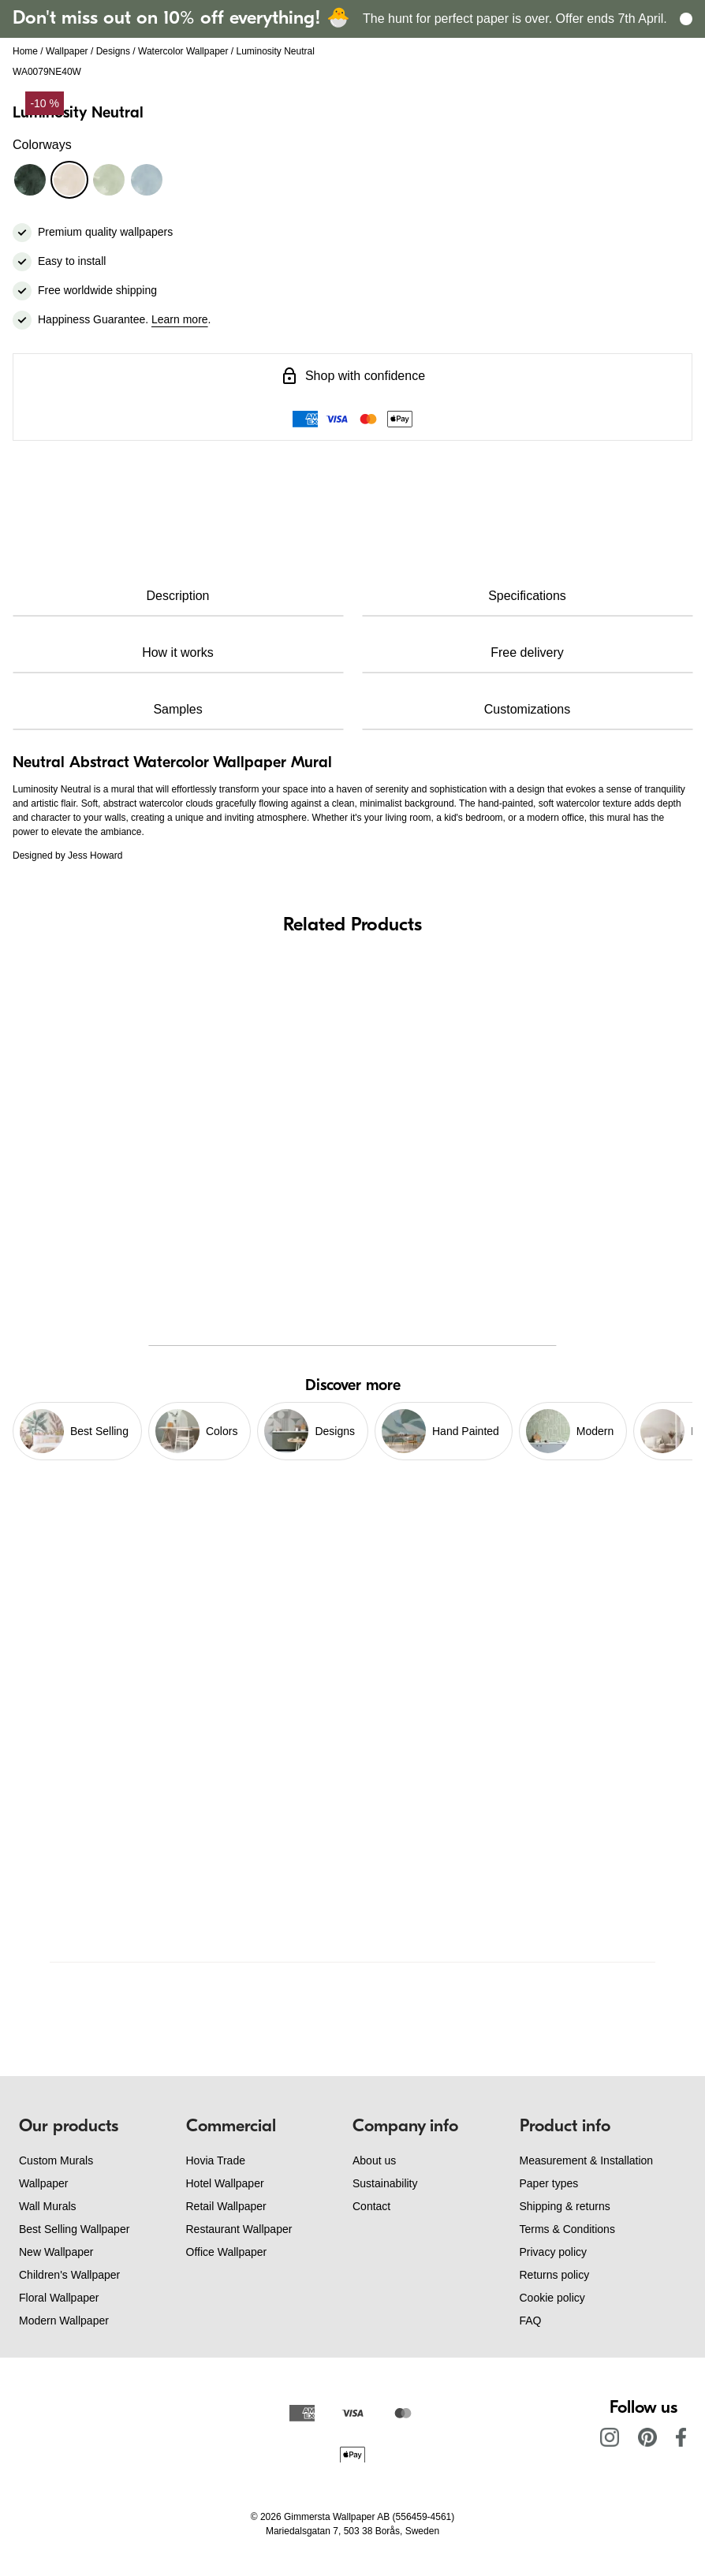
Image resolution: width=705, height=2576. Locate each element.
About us (374, 2160)
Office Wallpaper (226, 2252)
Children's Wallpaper (69, 2274)
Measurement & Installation (587, 2160)
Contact (371, 2206)
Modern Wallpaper (64, 2320)
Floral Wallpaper (59, 2297)
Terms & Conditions (567, 2229)
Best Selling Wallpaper (74, 2229)
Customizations (527, 709)
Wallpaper (67, 51)
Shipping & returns (565, 2206)
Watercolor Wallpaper (183, 51)
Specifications (527, 595)
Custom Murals (56, 2160)
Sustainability (385, 2183)
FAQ (531, 2320)
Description (177, 595)
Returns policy (555, 2274)
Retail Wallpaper (226, 2206)
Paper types (549, 2183)
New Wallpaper (56, 2252)
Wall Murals (47, 2206)
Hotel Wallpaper (225, 2183)
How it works (178, 652)
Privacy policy (554, 2252)
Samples (177, 709)
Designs (113, 51)
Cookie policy (552, 2297)
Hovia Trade (215, 2160)
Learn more (179, 319)
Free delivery (527, 652)
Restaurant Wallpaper (239, 2229)
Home (25, 51)
